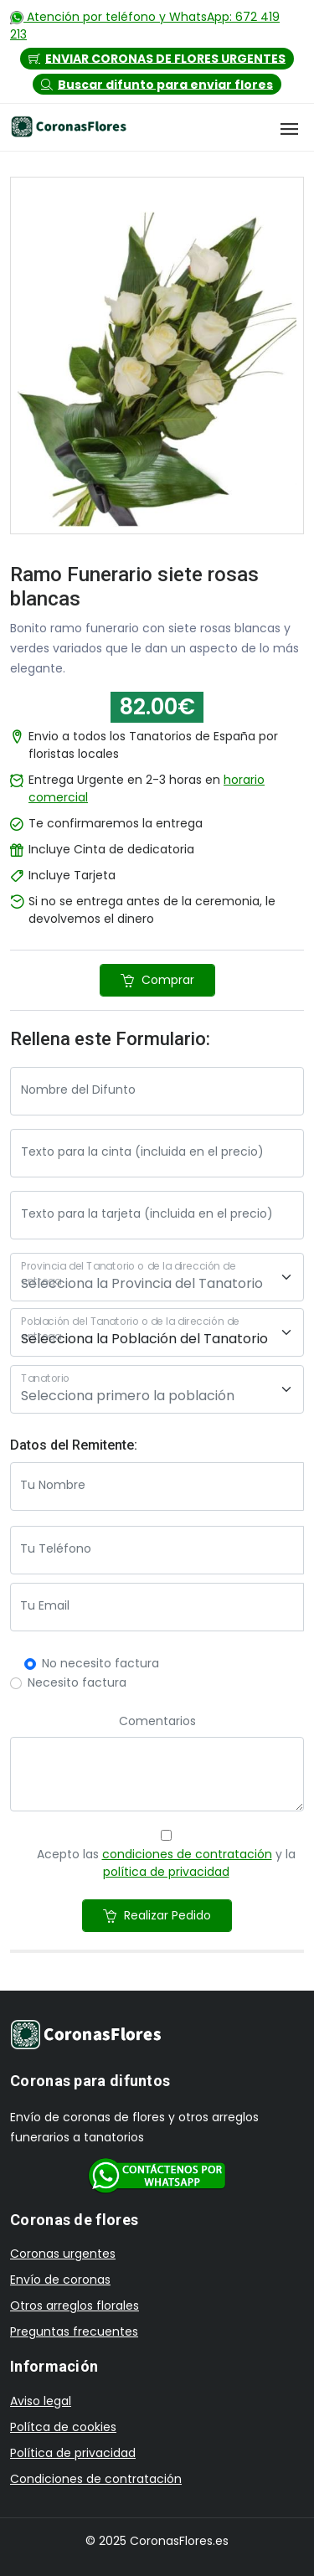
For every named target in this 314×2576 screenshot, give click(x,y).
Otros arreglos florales (74, 2305)
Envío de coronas (60, 2279)
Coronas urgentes (63, 2253)
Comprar (157, 979)
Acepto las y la (166, 1863)
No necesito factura (100, 1663)
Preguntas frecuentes (74, 2331)
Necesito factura (77, 1682)
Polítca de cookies (63, 2427)
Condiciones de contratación (96, 2478)
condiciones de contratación (187, 1854)
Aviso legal (40, 2401)
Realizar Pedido (157, 1915)
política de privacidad (166, 1871)
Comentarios (157, 1721)
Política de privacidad (73, 2453)
